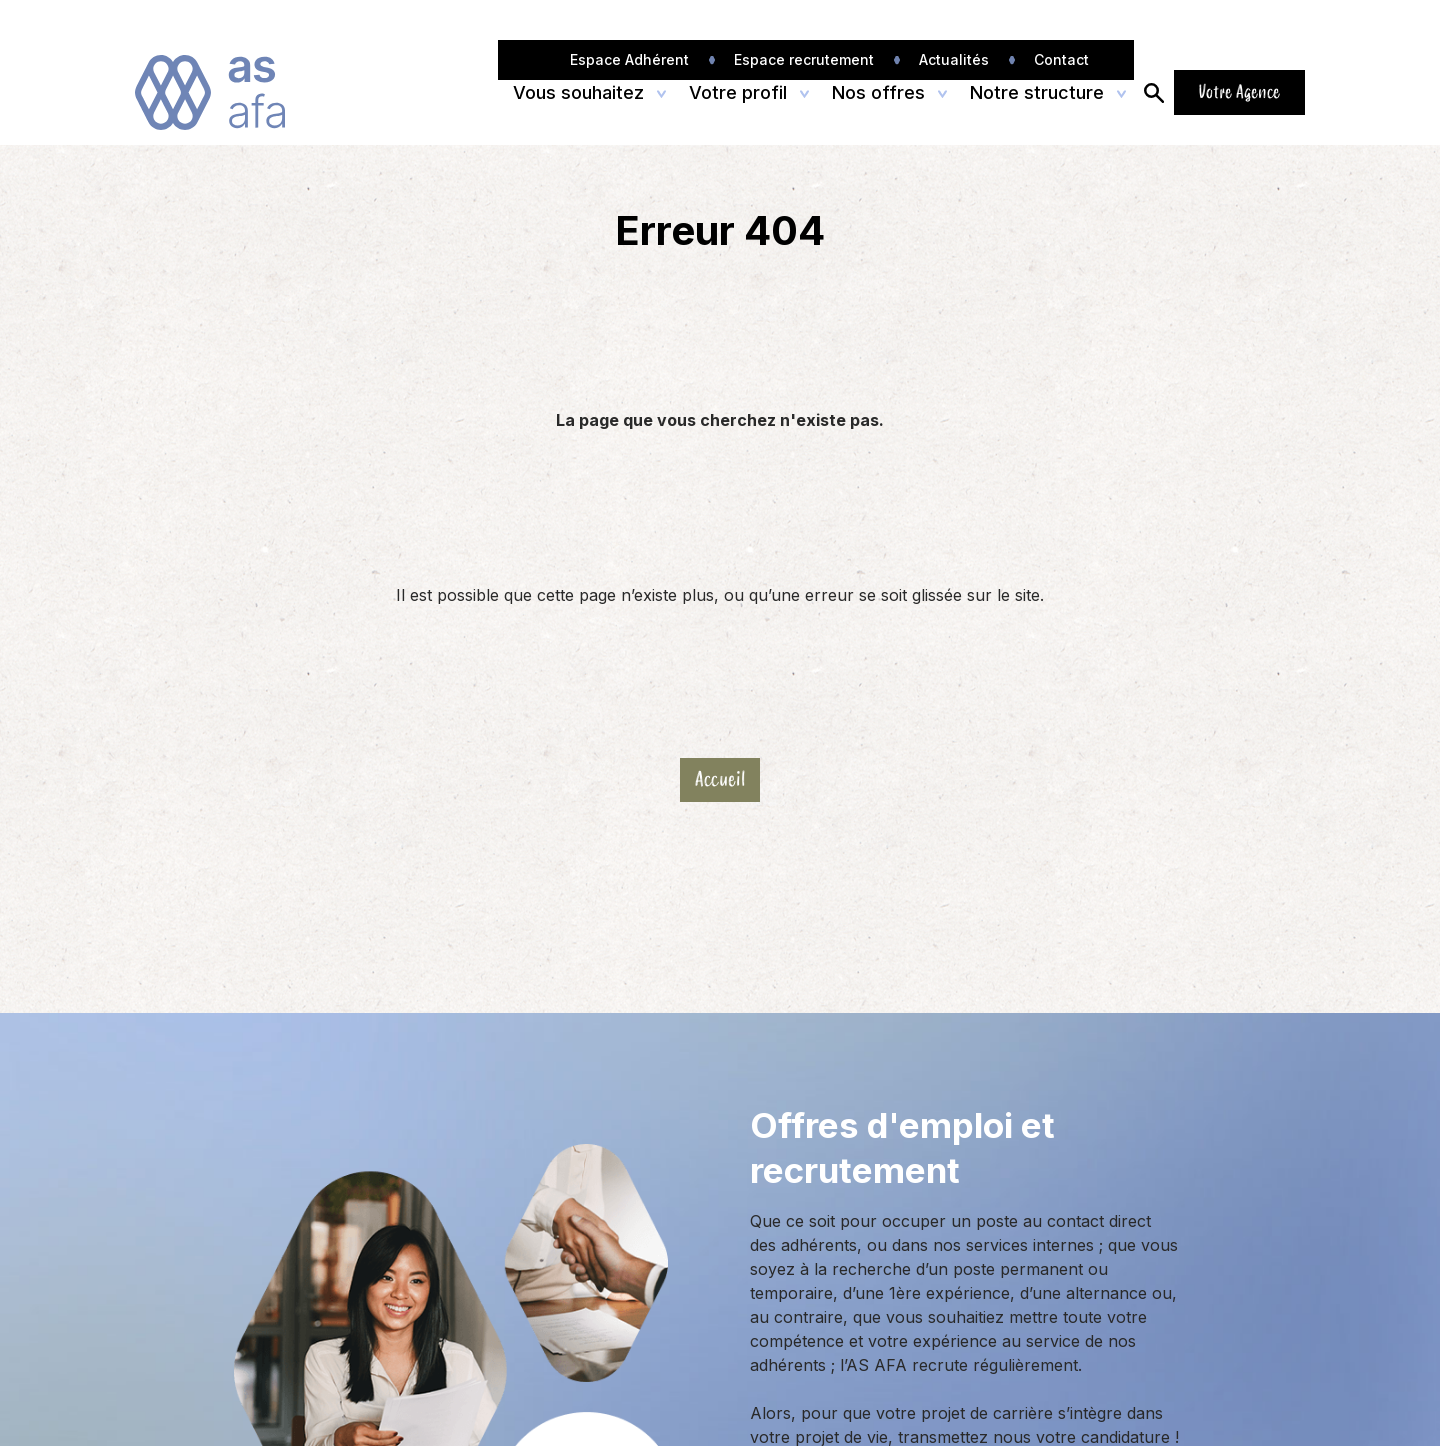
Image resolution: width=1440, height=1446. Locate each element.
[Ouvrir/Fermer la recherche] (1154, 92)
